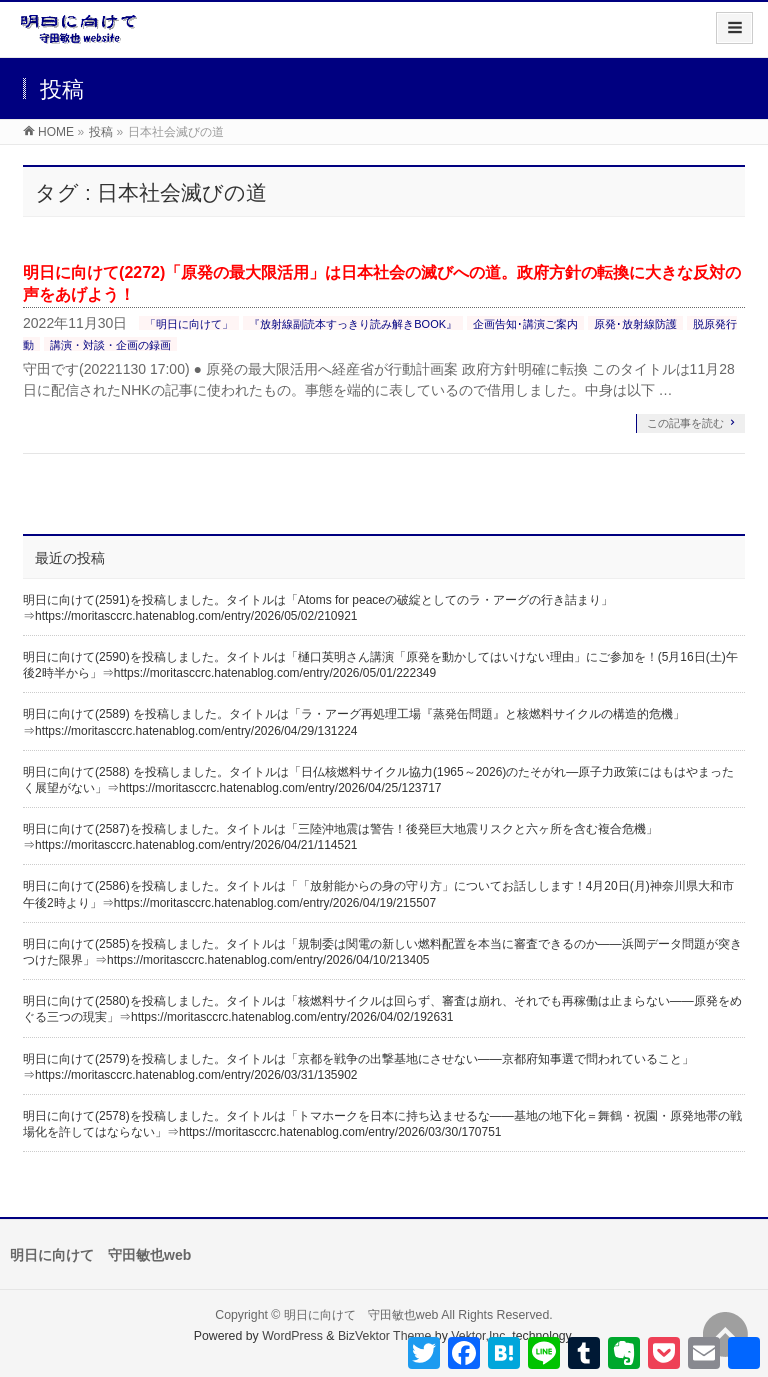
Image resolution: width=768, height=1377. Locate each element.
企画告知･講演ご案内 (525, 324)
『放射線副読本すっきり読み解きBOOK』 (353, 324)
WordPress (292, 1336)
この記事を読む (685, 423)
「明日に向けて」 (189, 324)
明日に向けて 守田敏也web (361, 1315)
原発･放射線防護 (635, 324)
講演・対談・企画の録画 (110, 345)
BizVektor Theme (385, 1336)
